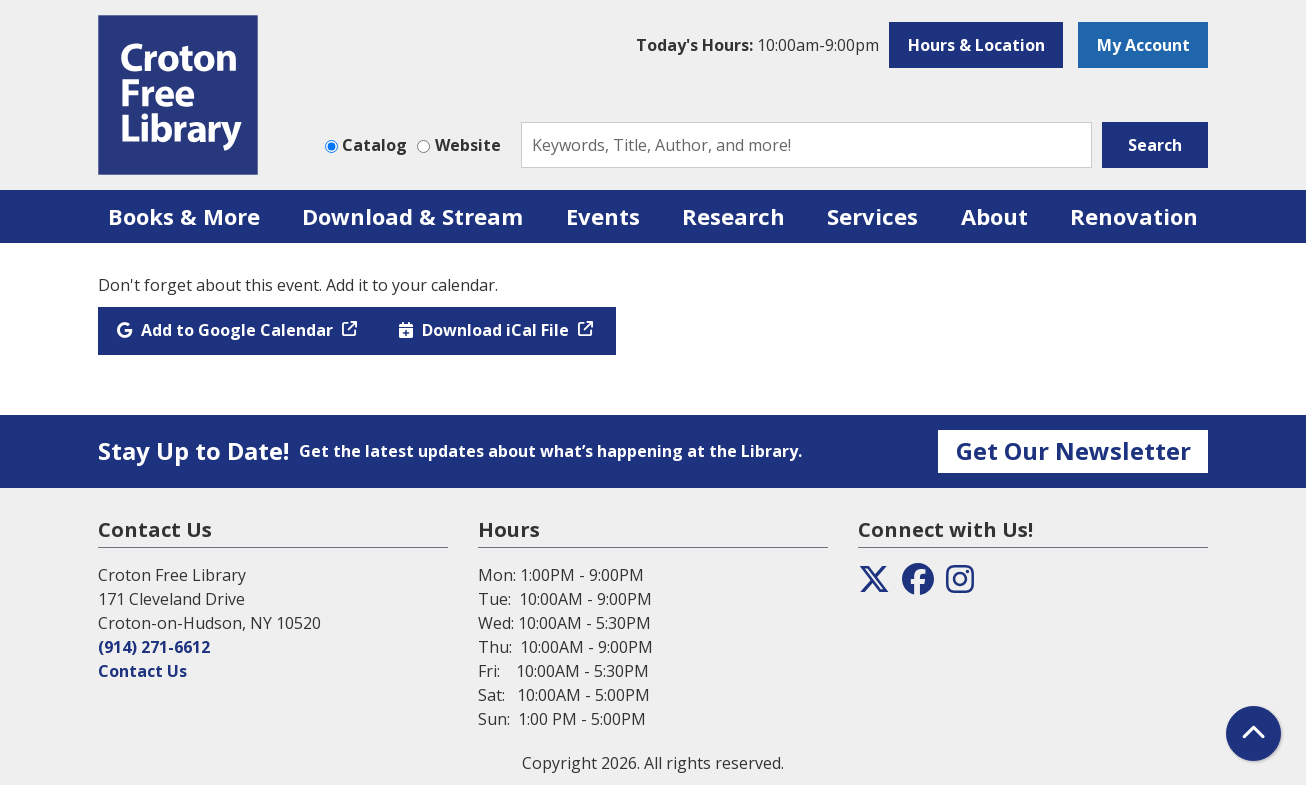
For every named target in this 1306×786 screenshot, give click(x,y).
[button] (757, 45)
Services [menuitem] (872, 216)
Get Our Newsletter (1073, 450)
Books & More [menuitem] (184, 216)
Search (1155, 145)
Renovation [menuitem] (1134, 216)
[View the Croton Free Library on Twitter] (874, 585)
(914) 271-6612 (154, 647)
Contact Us (142, 671)
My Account (1143, 45)
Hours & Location (976, 45)
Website (468, 145)
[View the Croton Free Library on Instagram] (960, 585)
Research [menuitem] (733, 216)
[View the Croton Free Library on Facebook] (918, 585)
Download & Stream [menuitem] (412, 216)
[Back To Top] (1253, 733)
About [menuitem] (994, 216)
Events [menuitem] (603, 216)
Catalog (374, 145)
